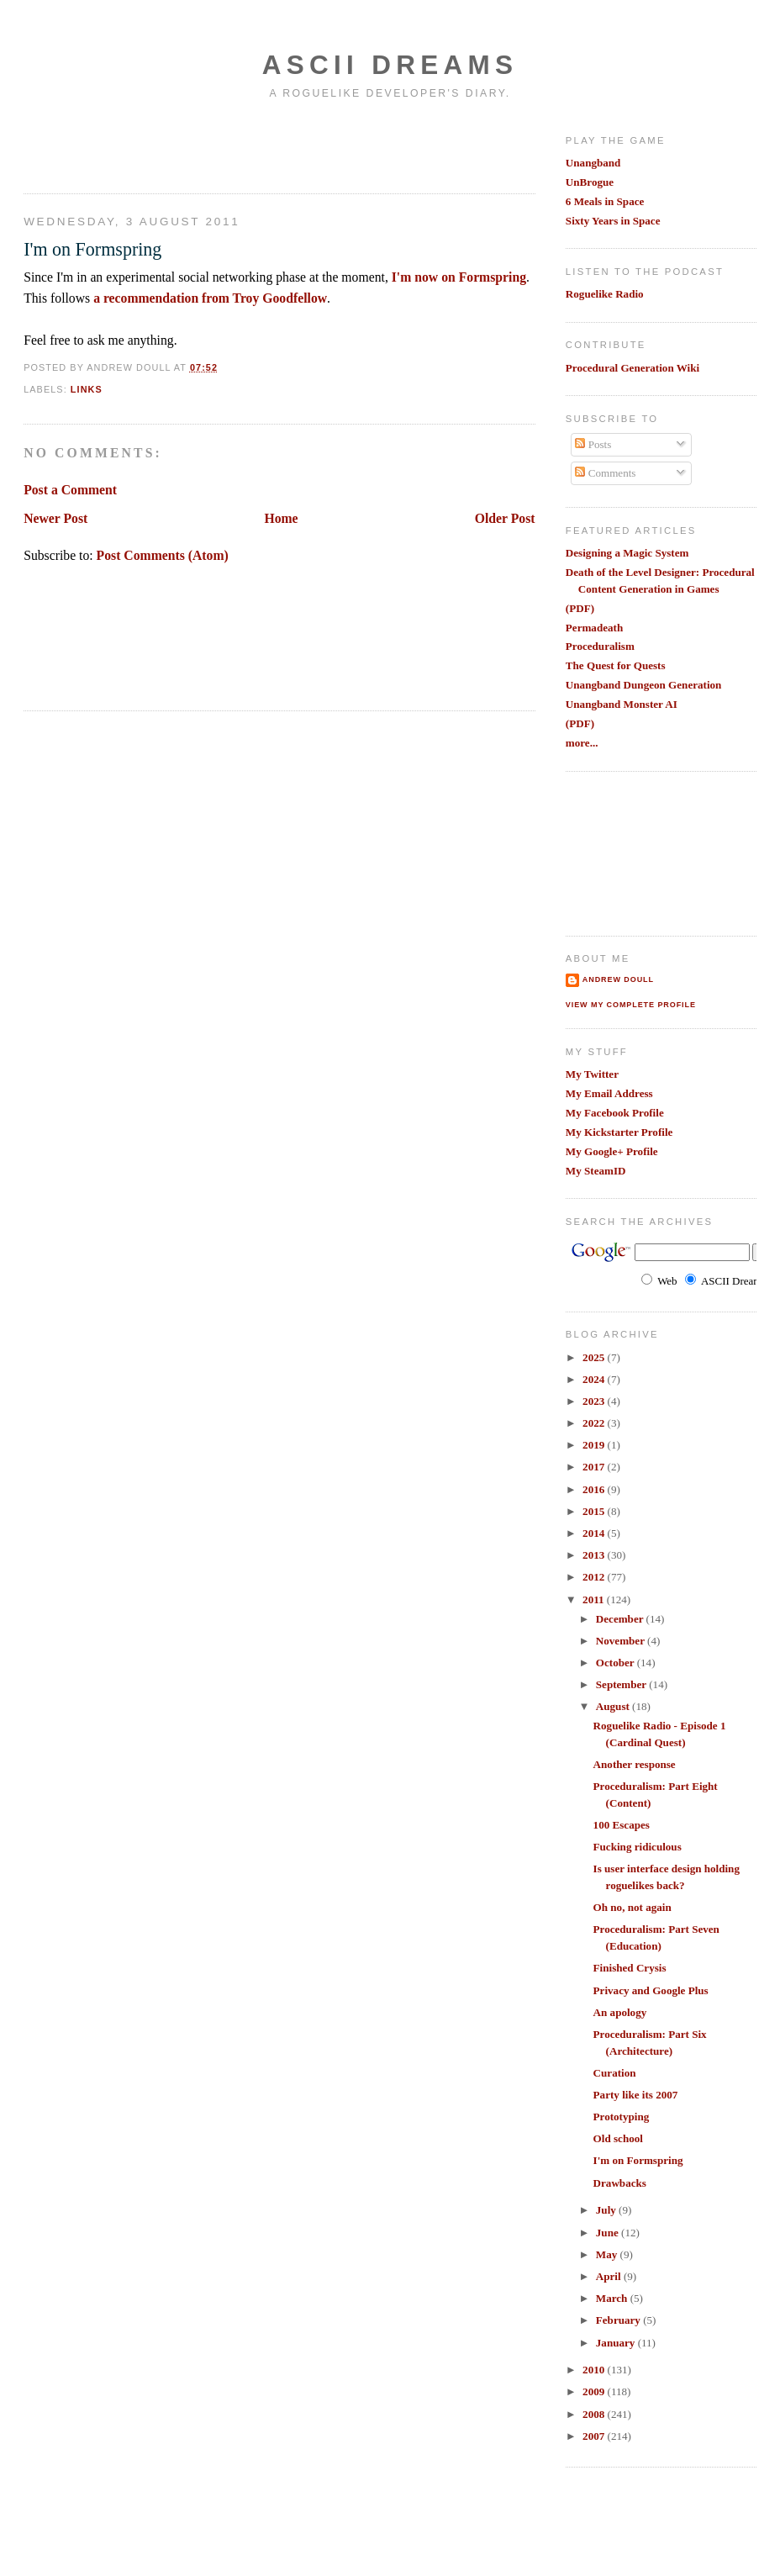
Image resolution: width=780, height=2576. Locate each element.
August (614, 1706)
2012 (594, 1576)
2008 (594, 2414)
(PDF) (580, 608)
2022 (594, 1423)
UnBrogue (590, 182)
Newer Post (55, 518)
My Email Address (609, 1093)
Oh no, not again (632, 1907)
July (607, 2210)
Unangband (593, 162)
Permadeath (594, 627)
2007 (594, 2436)
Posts (593, 444)
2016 (594, 1489)
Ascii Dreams (390, 65)
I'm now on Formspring (459, 277)
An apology (620, 2012)
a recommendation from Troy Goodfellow (210, 298)
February (619, 2320)
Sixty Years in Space (613, 220)
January (617, 2342)
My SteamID (596, 1170)
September (622, 1684)
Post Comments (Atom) (163, 555)
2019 (594, 1444)
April (610, 2276)
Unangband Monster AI (621, 704)
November (621, 1640)
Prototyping (621, 2116)
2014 (594, 1533)
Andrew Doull (618, 979)
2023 (594, 1401)
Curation (614, 2073)
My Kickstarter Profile (619, 1132)
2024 (594, 1379)
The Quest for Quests (616, 665)
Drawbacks (619, 2183)
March (613, 2298)
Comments (605, 473)
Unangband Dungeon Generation (644, 684)
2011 (594, 1599)
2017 (594, 1466)
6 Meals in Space (605, 201)
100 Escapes (621, 1825)
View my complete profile (631, 1004)
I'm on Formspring (92, 249)
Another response (634, 1764)
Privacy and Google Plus (651, 1990)
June (608, 2232)
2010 (594, 2369)
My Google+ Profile (612, 1151)
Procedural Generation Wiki (632, 368)
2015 (594, 1511)
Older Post (505, 518)
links (87, 389)
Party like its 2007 (635, 2094)
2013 (594, 1555)
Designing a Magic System (627, 552)
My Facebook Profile (615, 1112)
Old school (618, 2138)
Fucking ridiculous (637, 1846)
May (608, 2254)
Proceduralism (600, 646)
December (621, 1619)
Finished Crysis (630, 1967)
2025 (594, 1357)
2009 (594, 2391)
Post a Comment (70, 490)
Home (281, 518)
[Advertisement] (122, 145)
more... (582, 742)
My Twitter (592, 1074)
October (616, 1662)
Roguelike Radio (605, 294)
